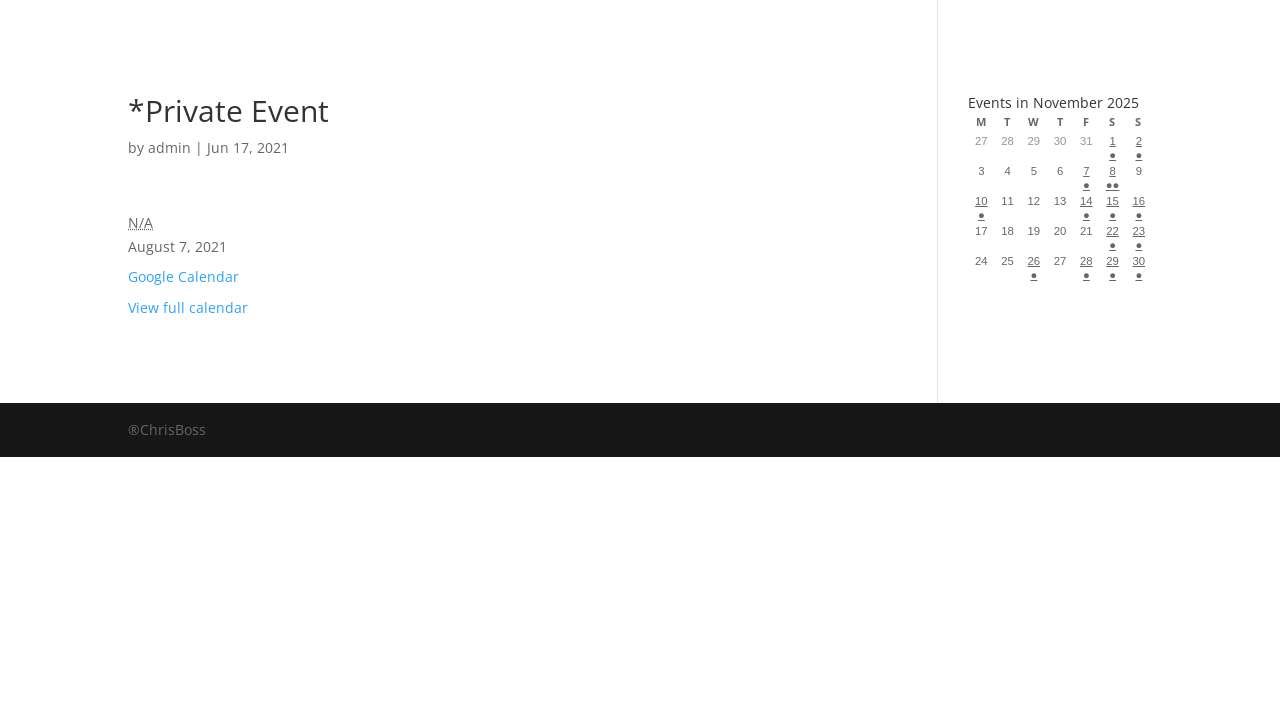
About (698, 24)
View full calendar (188, 307)
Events (821, 24)
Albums (568, 24)
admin (169, 147)
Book (447, 24)
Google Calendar (183, 276)
